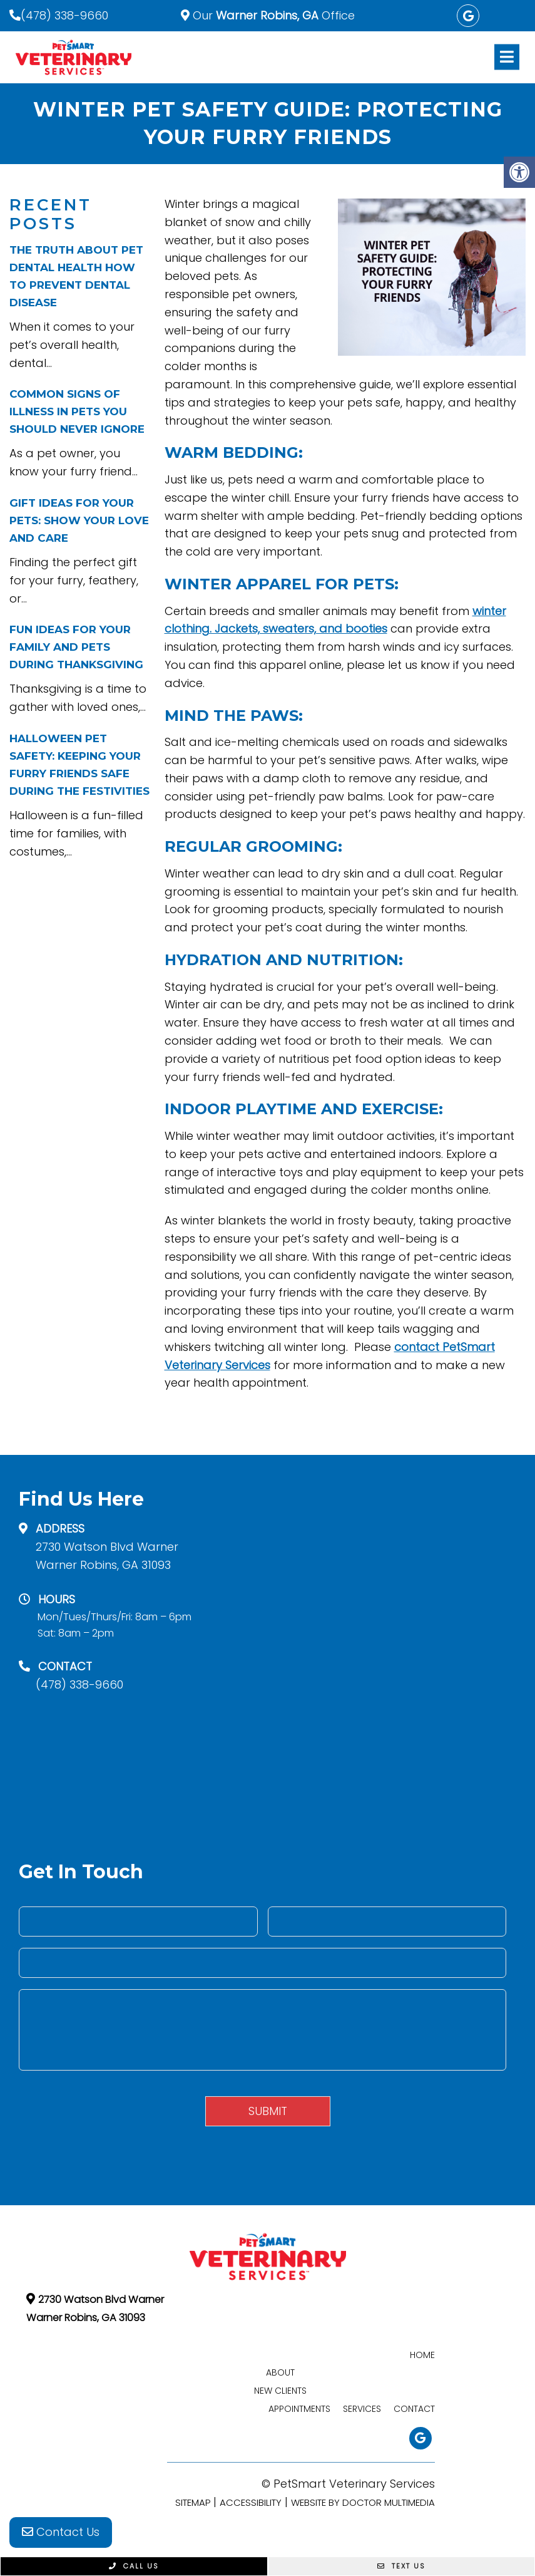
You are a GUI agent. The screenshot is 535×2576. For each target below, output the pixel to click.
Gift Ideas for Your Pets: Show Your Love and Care (79, 520)
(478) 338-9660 (64, 15)
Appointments (299, 2409)
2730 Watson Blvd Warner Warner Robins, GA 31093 (107, 1556)
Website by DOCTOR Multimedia (363, 2502)
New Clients (280, 2390)
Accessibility (251, 2502)
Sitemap (192, 2502)
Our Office (272, 15)
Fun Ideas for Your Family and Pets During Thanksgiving (76, 647)
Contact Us (60, 2532)
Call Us (134, 2566)
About (280, 2372)
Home (422, 2355)
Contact (414, 2409)
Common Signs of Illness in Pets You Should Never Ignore (77, 411)
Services (362, 2409)
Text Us (401, 2566)
